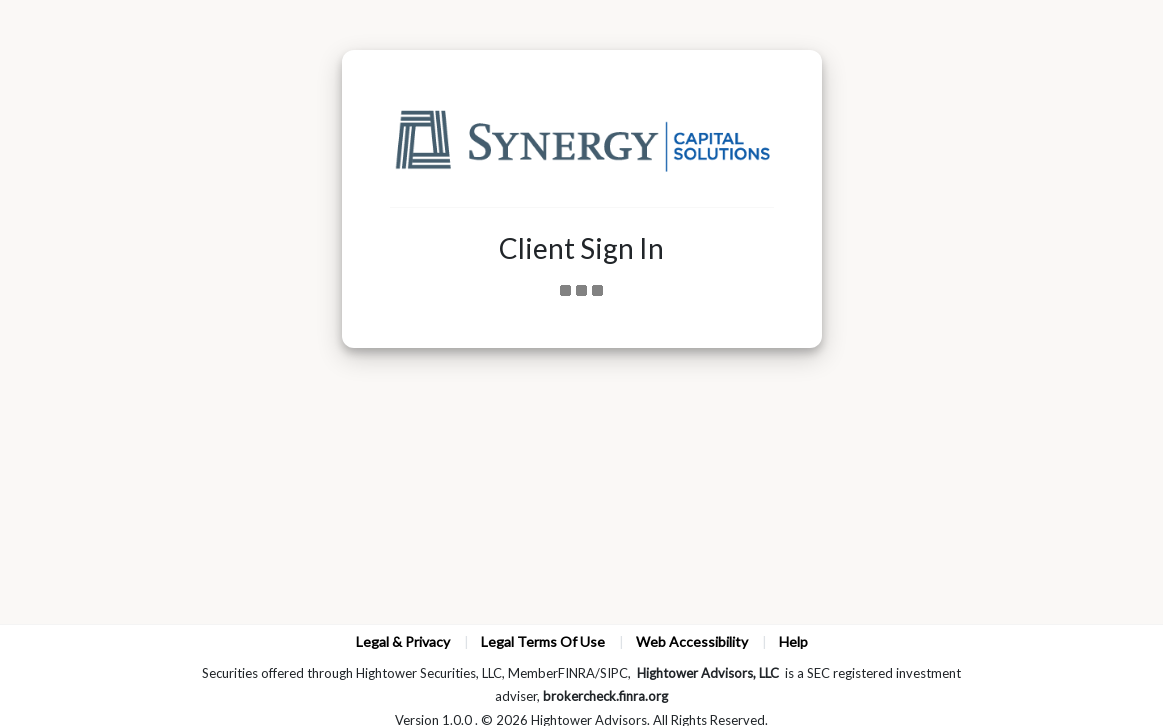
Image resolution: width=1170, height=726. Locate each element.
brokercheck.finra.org (605, 696)
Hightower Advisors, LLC (708, 673)
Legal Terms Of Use (543, 641)
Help (793, 641)
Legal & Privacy (403, 641)
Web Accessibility (692, 641)
